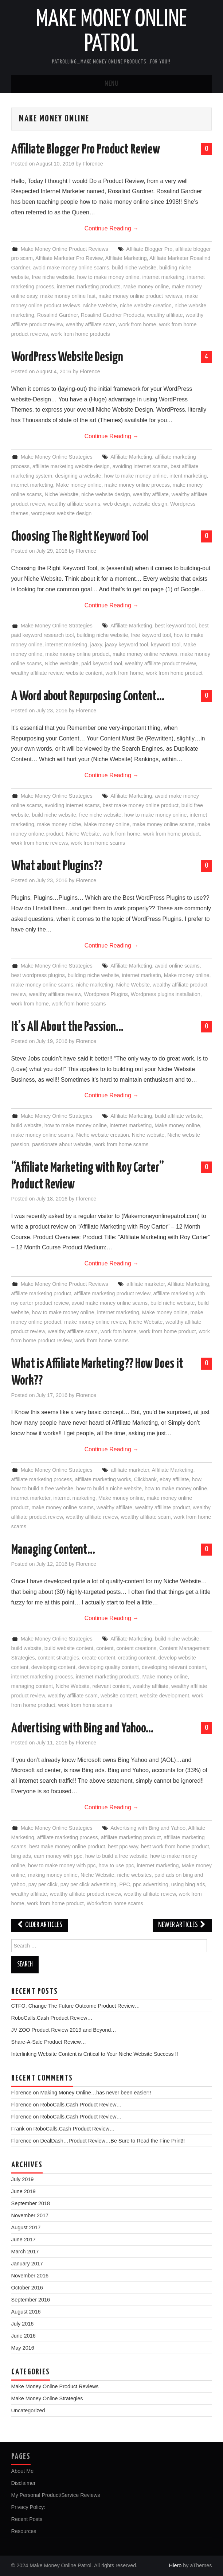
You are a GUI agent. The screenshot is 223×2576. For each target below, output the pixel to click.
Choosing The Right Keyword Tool (80, 537)
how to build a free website (42, 1488)
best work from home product (175, 1846)
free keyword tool (151, 635)
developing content (53, 1667)
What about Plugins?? (56, 866)
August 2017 (26, 2227)
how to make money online (108, 277)
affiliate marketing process (41, 1479)
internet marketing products (88, 286)
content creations (136, 1648)
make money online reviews (145, 654)
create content (98, 1658)
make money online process (137, 485)
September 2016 (30, 2300)
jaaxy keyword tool (126, 644)
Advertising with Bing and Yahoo (147, 1828)
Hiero (175, 2565)
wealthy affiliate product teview (160, 663)
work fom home (118, 1331)
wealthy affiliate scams (74, 504)
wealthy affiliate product (162, 1507)
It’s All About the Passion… (67, 1027)
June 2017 (23, 2239)
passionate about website (61, 1144)
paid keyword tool (101, 663)
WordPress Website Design (67, 357)
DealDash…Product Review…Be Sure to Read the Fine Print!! (112, 2141)
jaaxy (96, 644)
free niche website (53, 277)
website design (150, 504)
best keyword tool (175, 626)
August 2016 (26, 2312)
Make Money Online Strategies (57, 457)
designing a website (78, 476)
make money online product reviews (140, 296)
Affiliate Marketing (126, 258)
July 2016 (22, 2324)
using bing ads (188, 1884)
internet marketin (141, 975)
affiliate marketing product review (112, 1293)
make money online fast (67, 296)
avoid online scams (177, 966)
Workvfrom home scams (115, 1903)
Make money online (146, 286)
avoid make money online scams (71, 268)
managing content (32, 1686)
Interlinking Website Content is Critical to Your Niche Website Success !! (94, 2054)
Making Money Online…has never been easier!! (95, 2093)
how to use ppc (116, 1865)
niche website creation (146, 305)
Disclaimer (23, 2483)
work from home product (174, 673)
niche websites (134, 1875)
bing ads (21, 1856)
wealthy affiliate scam (91, 324)
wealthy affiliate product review (85, 1894)
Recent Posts (27, 2519)
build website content (68, 1648)
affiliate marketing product (41, 1293)
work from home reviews (39, 843)
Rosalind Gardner (57, 315)
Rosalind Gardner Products (112, 315)
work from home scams (98, 843)
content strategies (58, 1658)
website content (84, 673)
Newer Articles (182, 1925)
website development (164, 1695)
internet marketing (163, 277)
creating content (136, 1658)
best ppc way (123, 1846)
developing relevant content (174, 1667)
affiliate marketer (145, 1284)
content (104, 1648)
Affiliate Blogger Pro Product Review (85, 149)
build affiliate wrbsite (178, 1116)
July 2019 (22, 2179)
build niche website (134, 268)
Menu (111, 84)
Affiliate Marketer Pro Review (69, 258)
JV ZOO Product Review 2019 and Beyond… (63, 2030)
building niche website (102, 635)
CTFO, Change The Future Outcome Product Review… (75, 2006)
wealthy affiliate (165, 315)
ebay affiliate (174, 1479)
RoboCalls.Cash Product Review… (52, 2018)
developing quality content (108, 1667)
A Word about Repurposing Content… (87, 696)
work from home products (80, 334)
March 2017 (25, 2251)
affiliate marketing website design (71, 466)
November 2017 (29, 2215)
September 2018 (30, 2203)
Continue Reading (112, 228)
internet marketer (31, 1498)
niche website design (105, 494)
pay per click (43, 1884)
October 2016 (27, 2288)
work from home (137, 324)
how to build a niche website (109, 1488)
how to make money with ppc (62, 1865)
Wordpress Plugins (106, 994)
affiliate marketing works (103, 1479)
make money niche (59, 824)
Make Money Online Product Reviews (64, 249)
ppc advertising (150, 1884)
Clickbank (145, 1479)
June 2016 (23, 2336)
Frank (18, 2129)
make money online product (77, 654)
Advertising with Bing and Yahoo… (82, 1728)
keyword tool (165, 644)
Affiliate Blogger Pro (149, 249)
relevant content (111, 1686)
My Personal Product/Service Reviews (55, 2495)
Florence (93, 164)
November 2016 (29, 2276)
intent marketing (188, 476)
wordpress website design (61, 513)
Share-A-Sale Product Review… (48, 2042)
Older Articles (40, 1925)
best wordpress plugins (38, 975)
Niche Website (100, 305)
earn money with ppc (58, 1856)
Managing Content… (53, 1550)
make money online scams (163, 824)
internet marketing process (42, 1677)
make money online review (95, 1322)
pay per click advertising (88, 1884)
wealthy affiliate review (37, 673)
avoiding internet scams (140, 466)
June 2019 (23, 2191)
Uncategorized (28, 2410)
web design (116, 504)
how (197, 1479)
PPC (124, 1884)
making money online (53, 1875)
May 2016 (22, 2348)
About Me (22, 2471)
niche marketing (94, 985)
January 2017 (27, 2263)
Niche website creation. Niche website (120, 1135)
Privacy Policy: (28, 2507)
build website (26, 1125)
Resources (23, 2531)
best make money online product (141, 805)
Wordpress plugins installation (165, 994)
